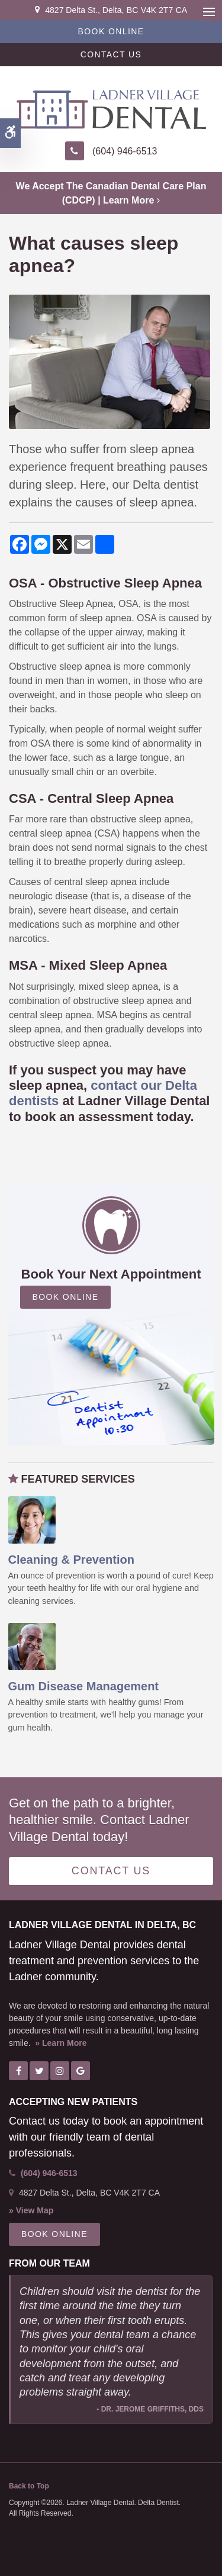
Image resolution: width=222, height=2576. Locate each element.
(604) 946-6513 (124, 151)
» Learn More (60, 2043)
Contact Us (111, 54)
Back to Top (29, 2486)
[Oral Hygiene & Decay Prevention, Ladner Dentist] (32, 1519)
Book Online (111, 31)
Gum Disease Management (83, 1686)
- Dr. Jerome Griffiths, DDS (150, 2409)
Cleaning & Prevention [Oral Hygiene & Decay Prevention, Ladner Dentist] (71, 1559)
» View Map (31, 2210)
